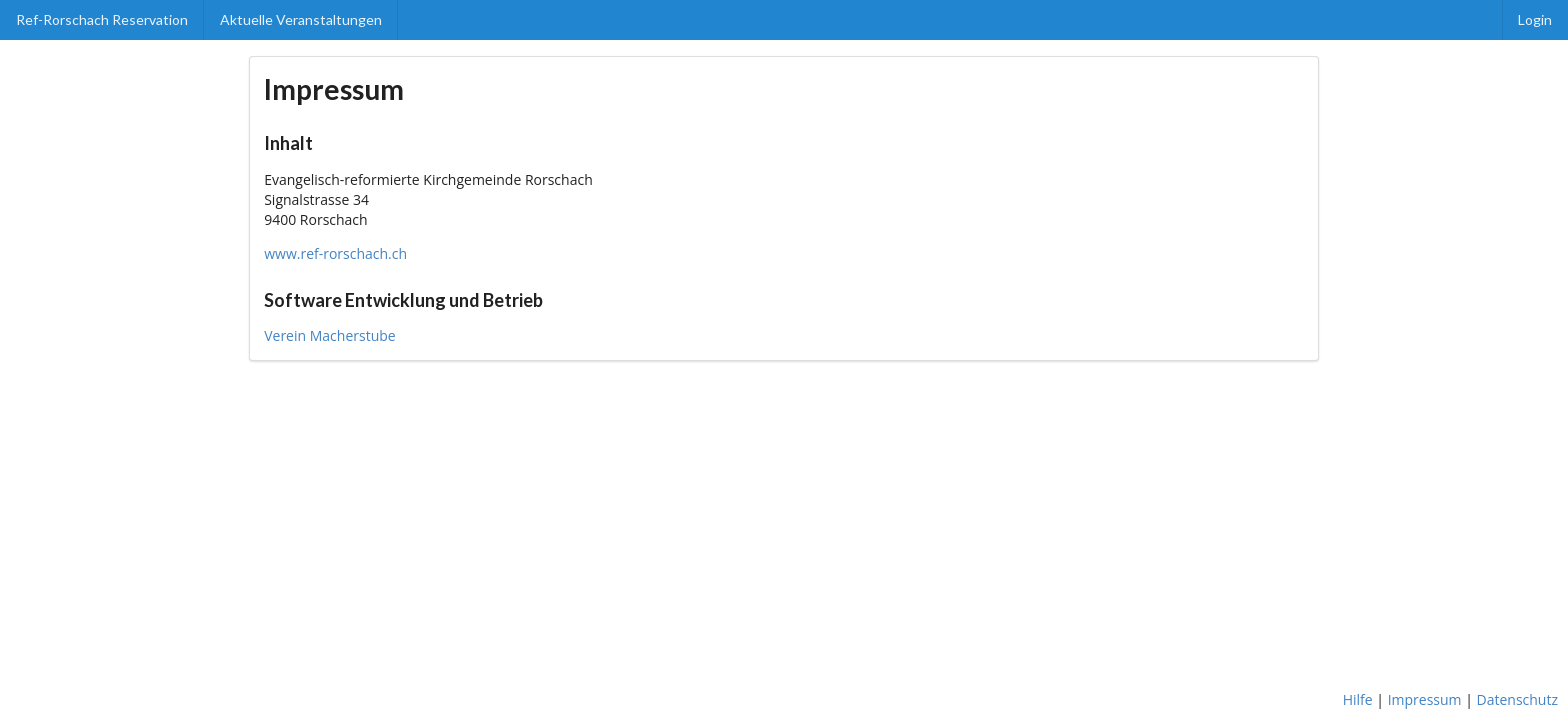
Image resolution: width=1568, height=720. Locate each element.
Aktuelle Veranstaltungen (301, 19)
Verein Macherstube (329, 335)
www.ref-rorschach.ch (335, 253)
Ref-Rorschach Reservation (102, 19)
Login (1535, 19)
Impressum (1425, 699)
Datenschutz (1517, 699)
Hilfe (1358, 699)
